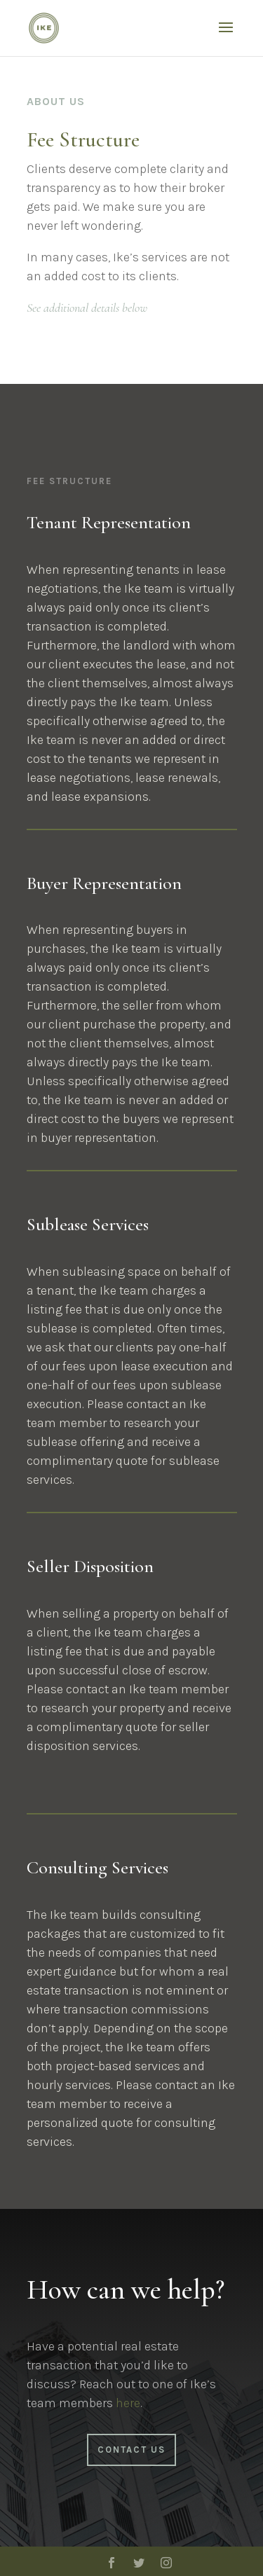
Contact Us (131, 2449)
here (128, 2403)
